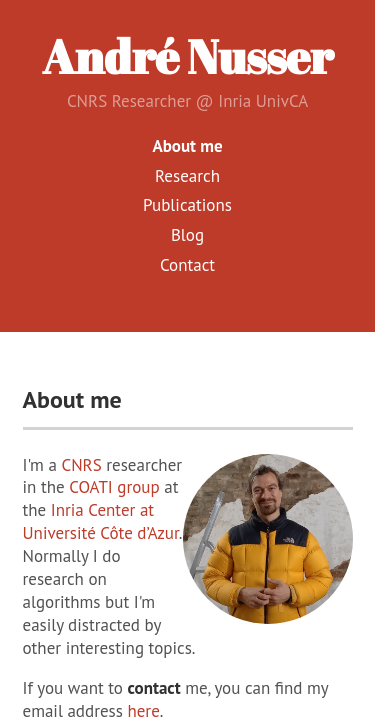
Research (187, 176)
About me (187, 146)
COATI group (114, 487)
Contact (187, 265)
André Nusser (187, 56)
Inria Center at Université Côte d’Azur (101, 521)
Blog (187, 235)
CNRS (81, 465)
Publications (187, 205)
